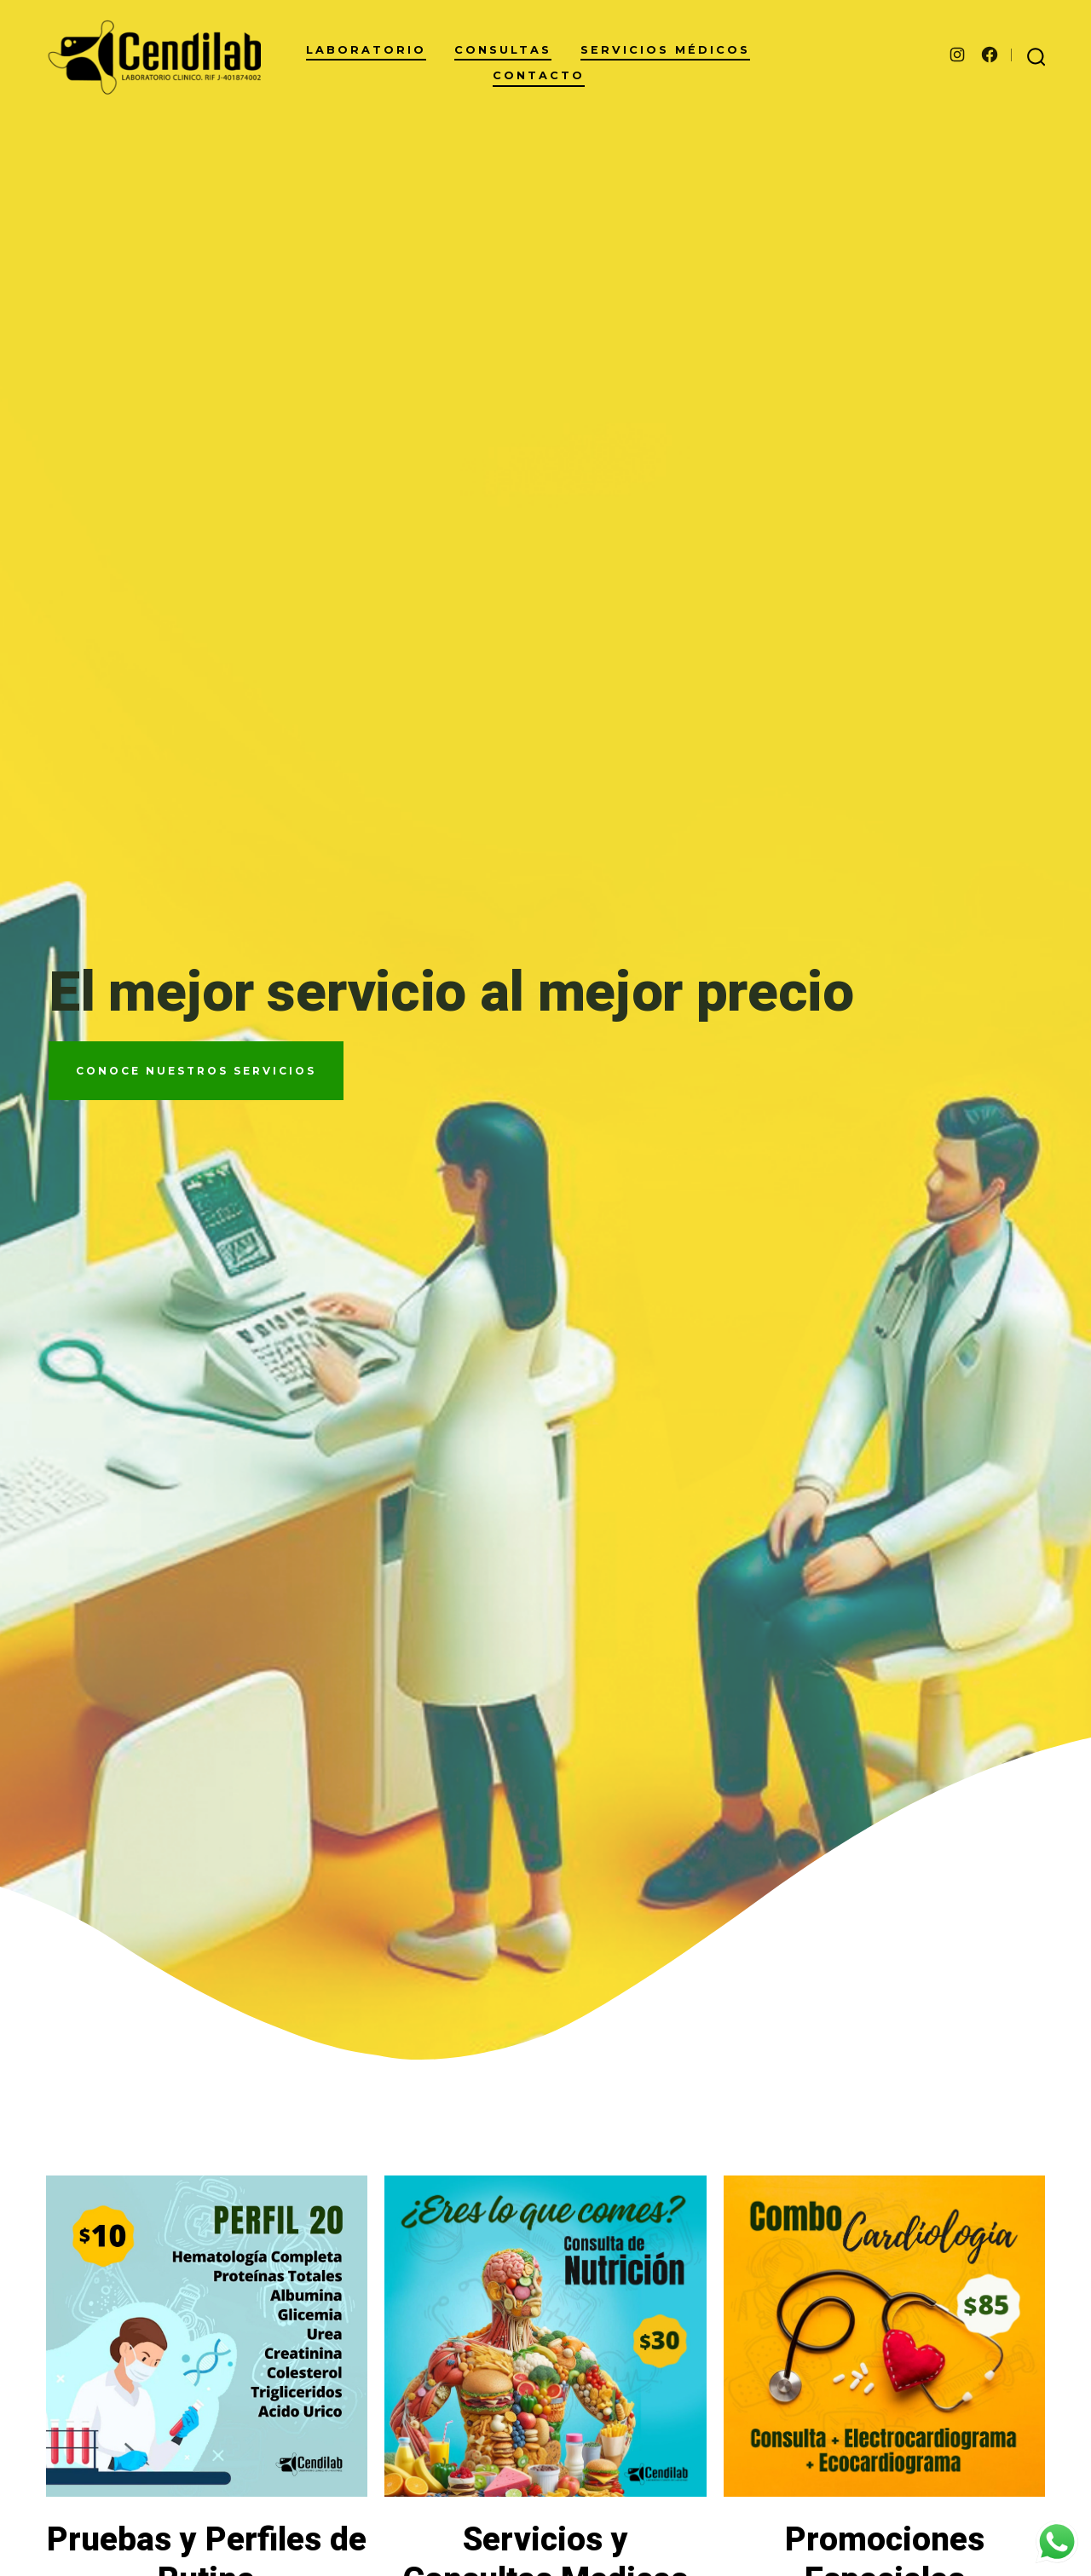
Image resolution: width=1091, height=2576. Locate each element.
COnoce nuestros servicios (196, 1070)
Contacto (539, 75)
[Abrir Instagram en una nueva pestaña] (957, 54)
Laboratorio (366, 49)
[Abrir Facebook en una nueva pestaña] (989, 54)
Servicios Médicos (665, 49)
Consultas (502, 49)
